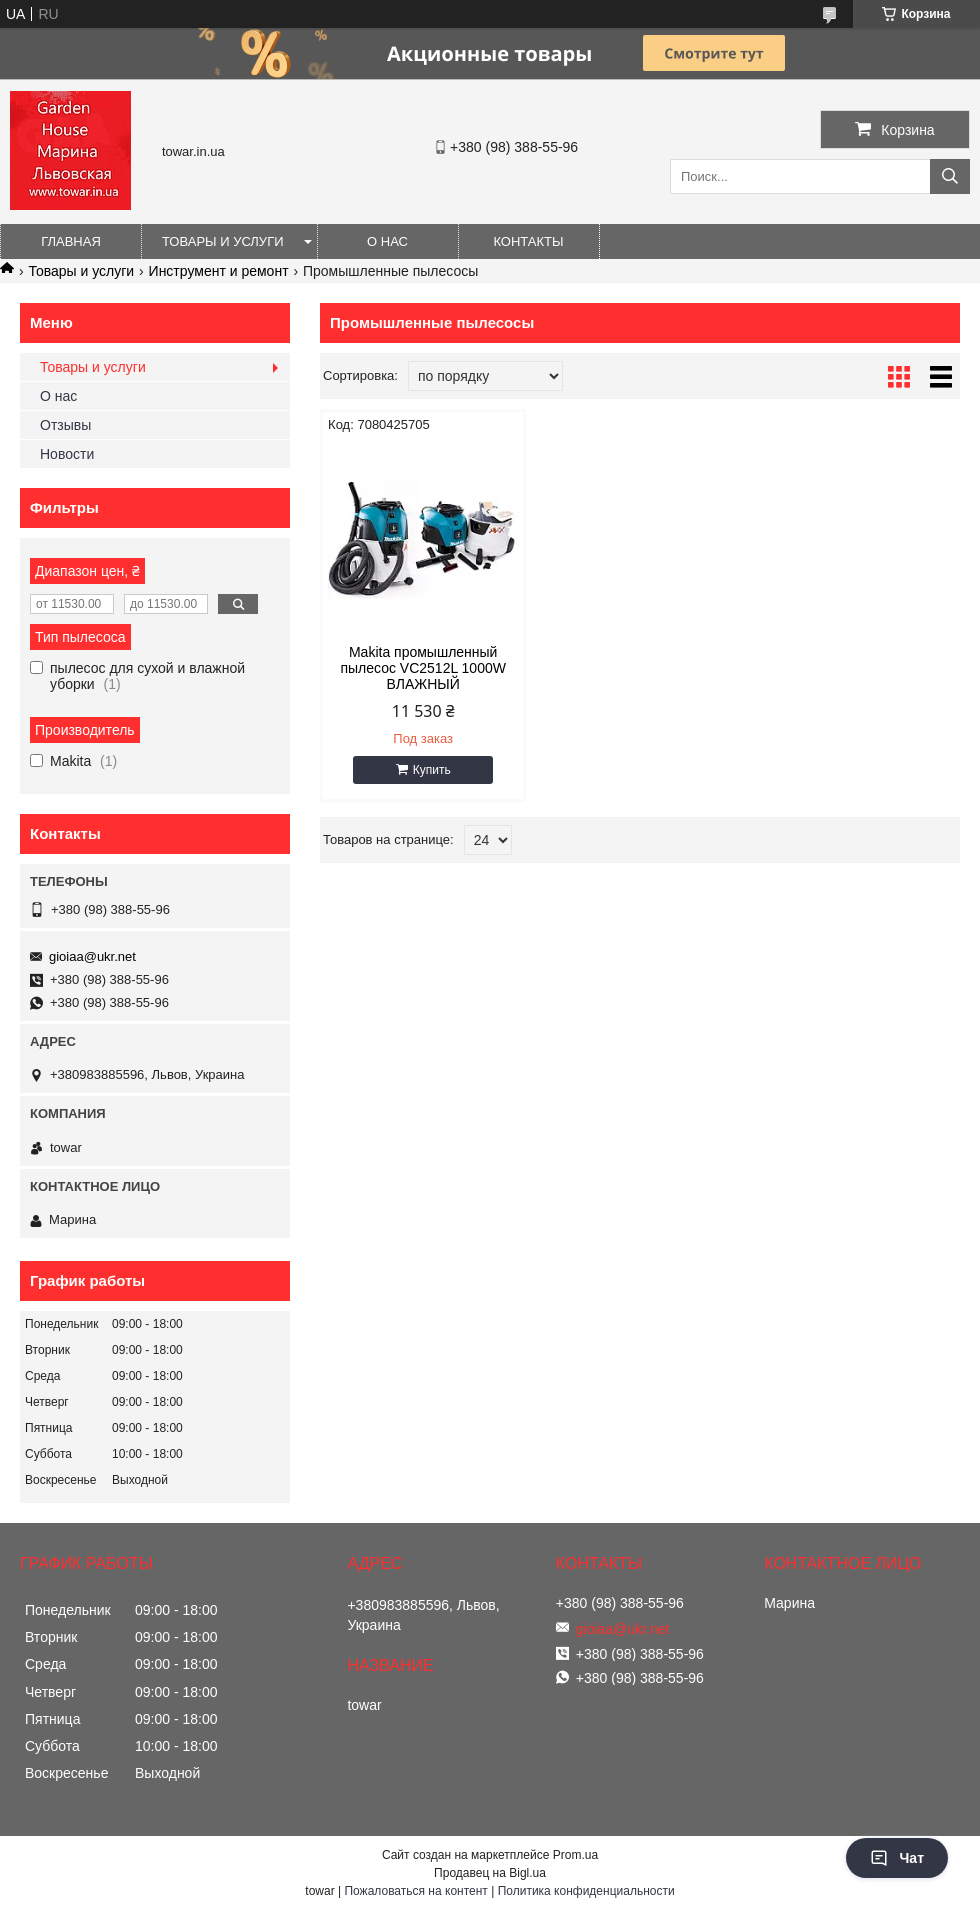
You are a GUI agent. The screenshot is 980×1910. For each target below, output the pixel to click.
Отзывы (65, 425)
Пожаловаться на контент (415, 1891)
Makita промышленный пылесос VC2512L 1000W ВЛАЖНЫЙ (423, 668)
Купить (432, 770)
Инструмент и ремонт (219, 271)
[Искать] (950, 176)
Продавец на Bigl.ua (490, 1873)
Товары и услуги (223, 241)
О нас (387, 241)
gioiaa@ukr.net (92, 956)
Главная (71, 241)
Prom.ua (575, 1855)
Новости (67, 454)
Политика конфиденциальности (586, 1891)
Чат (897, 1858)
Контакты (528, 241)
